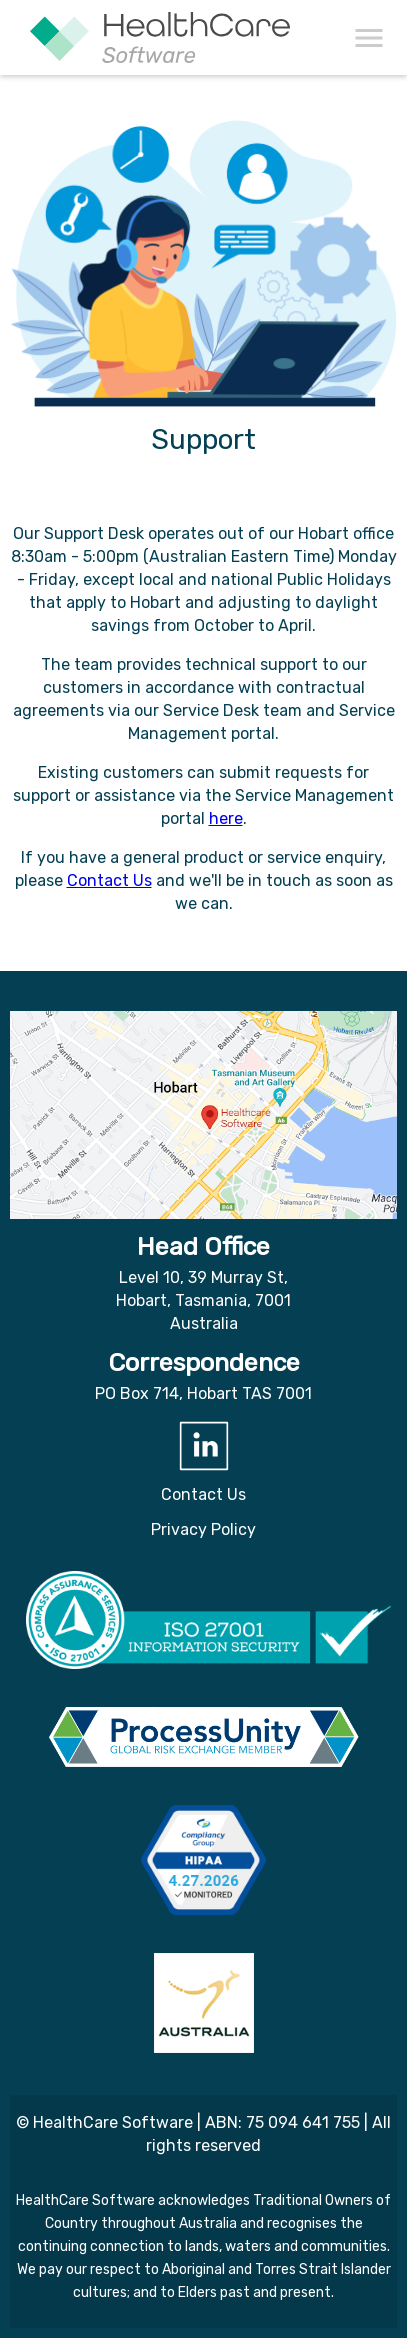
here (226, 818)
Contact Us (109, 880)
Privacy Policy (203, 1529)
